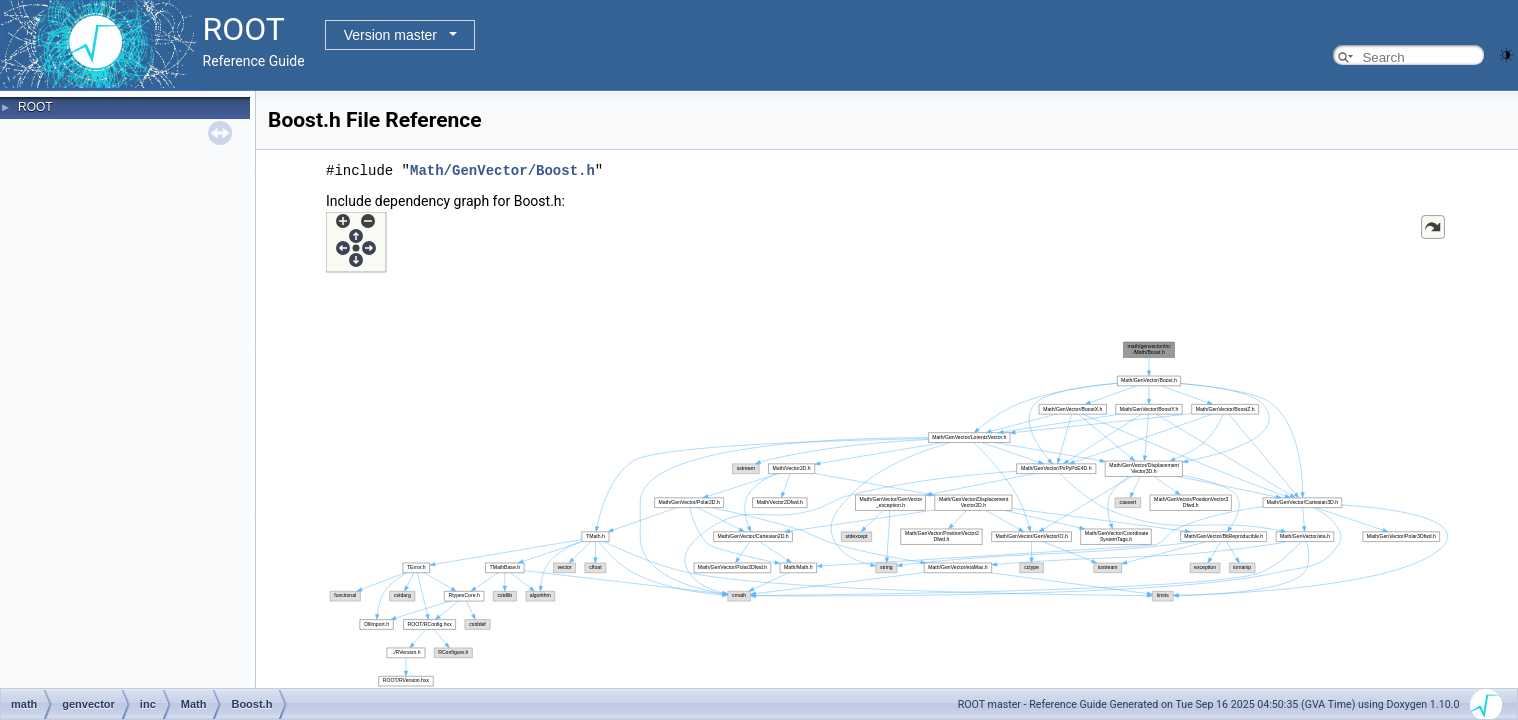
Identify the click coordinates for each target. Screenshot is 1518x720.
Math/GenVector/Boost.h (502, 170)
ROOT (35, 107)
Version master (390, 35)
